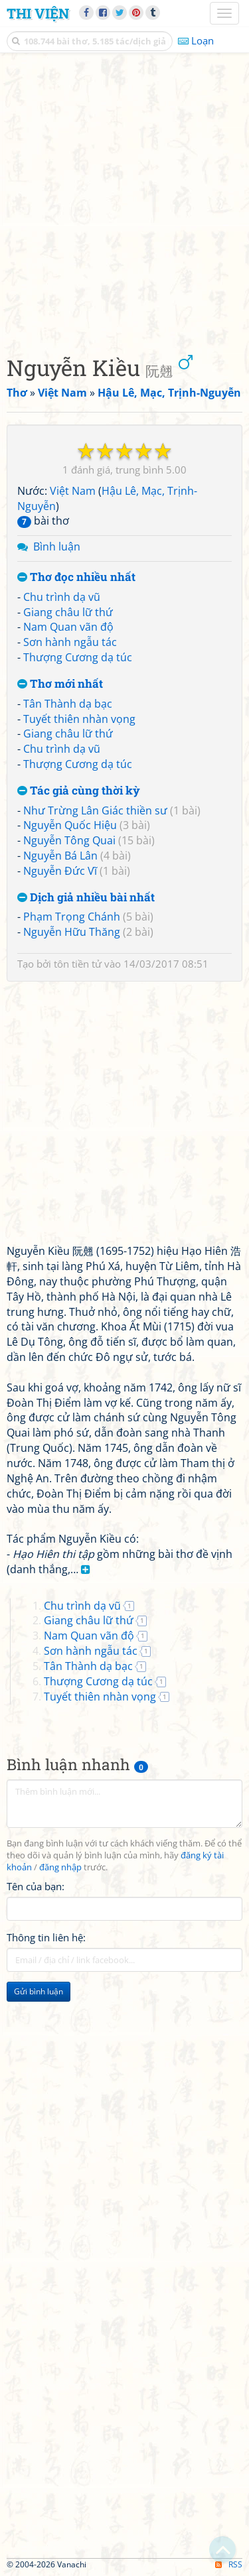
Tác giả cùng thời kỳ (78, 791)
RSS (228, 2564)
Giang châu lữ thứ (68, 612)
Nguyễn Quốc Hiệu (70, 825)
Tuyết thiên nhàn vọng (79, 719)
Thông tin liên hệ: (46, 1937)
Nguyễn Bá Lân (60, 855)
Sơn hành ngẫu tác (70, 642)
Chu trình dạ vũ (61, 597)
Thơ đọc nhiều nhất (76, 577)
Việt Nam (73, 490)
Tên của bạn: (35, 1886)
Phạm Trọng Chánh (71, 916)
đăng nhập (60, 1867)
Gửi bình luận (38, 1991)
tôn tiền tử (78, 963)
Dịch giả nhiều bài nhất (86, 897)
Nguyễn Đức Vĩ (60, 871)
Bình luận (56, 546)
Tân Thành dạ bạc (67, 703)
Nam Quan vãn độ (68, 626)
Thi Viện (38, 13)
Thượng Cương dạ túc (77, 657)
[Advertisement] (124, 200)
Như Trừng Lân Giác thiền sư (95, 810)
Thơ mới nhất (60, 684)
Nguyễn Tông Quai (69, 840)
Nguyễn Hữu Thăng (71, 932)
